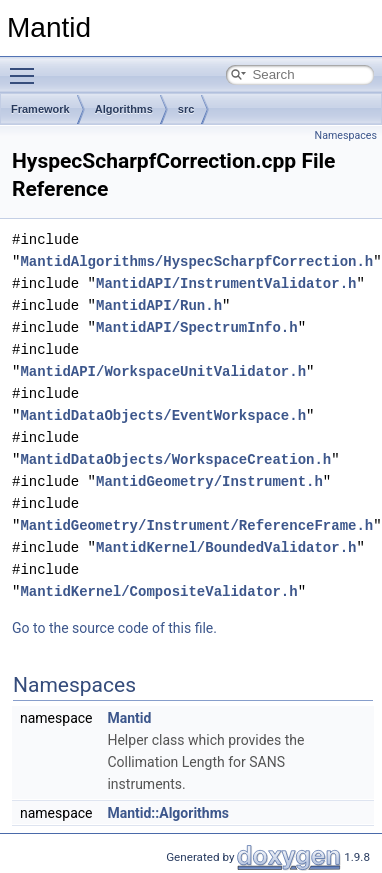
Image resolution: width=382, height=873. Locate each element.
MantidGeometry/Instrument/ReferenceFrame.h (196, 525)
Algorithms (124, 109)
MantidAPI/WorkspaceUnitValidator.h (163, 371)
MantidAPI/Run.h (159, 305)
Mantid (129, 718)
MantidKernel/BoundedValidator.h (226, 547)
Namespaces (346, 135)
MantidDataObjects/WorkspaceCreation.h (175, 459)
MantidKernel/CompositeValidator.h (158, 591)
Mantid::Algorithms (168, 813)
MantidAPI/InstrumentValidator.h (226, 283)
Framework (40, 109)
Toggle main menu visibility (27, 67)
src (186, 109)
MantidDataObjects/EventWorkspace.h (163, 415)
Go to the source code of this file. (114, 628)
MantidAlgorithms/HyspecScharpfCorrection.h (196, 261)
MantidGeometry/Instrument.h (209, 481)
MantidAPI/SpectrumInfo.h (197, 327)
